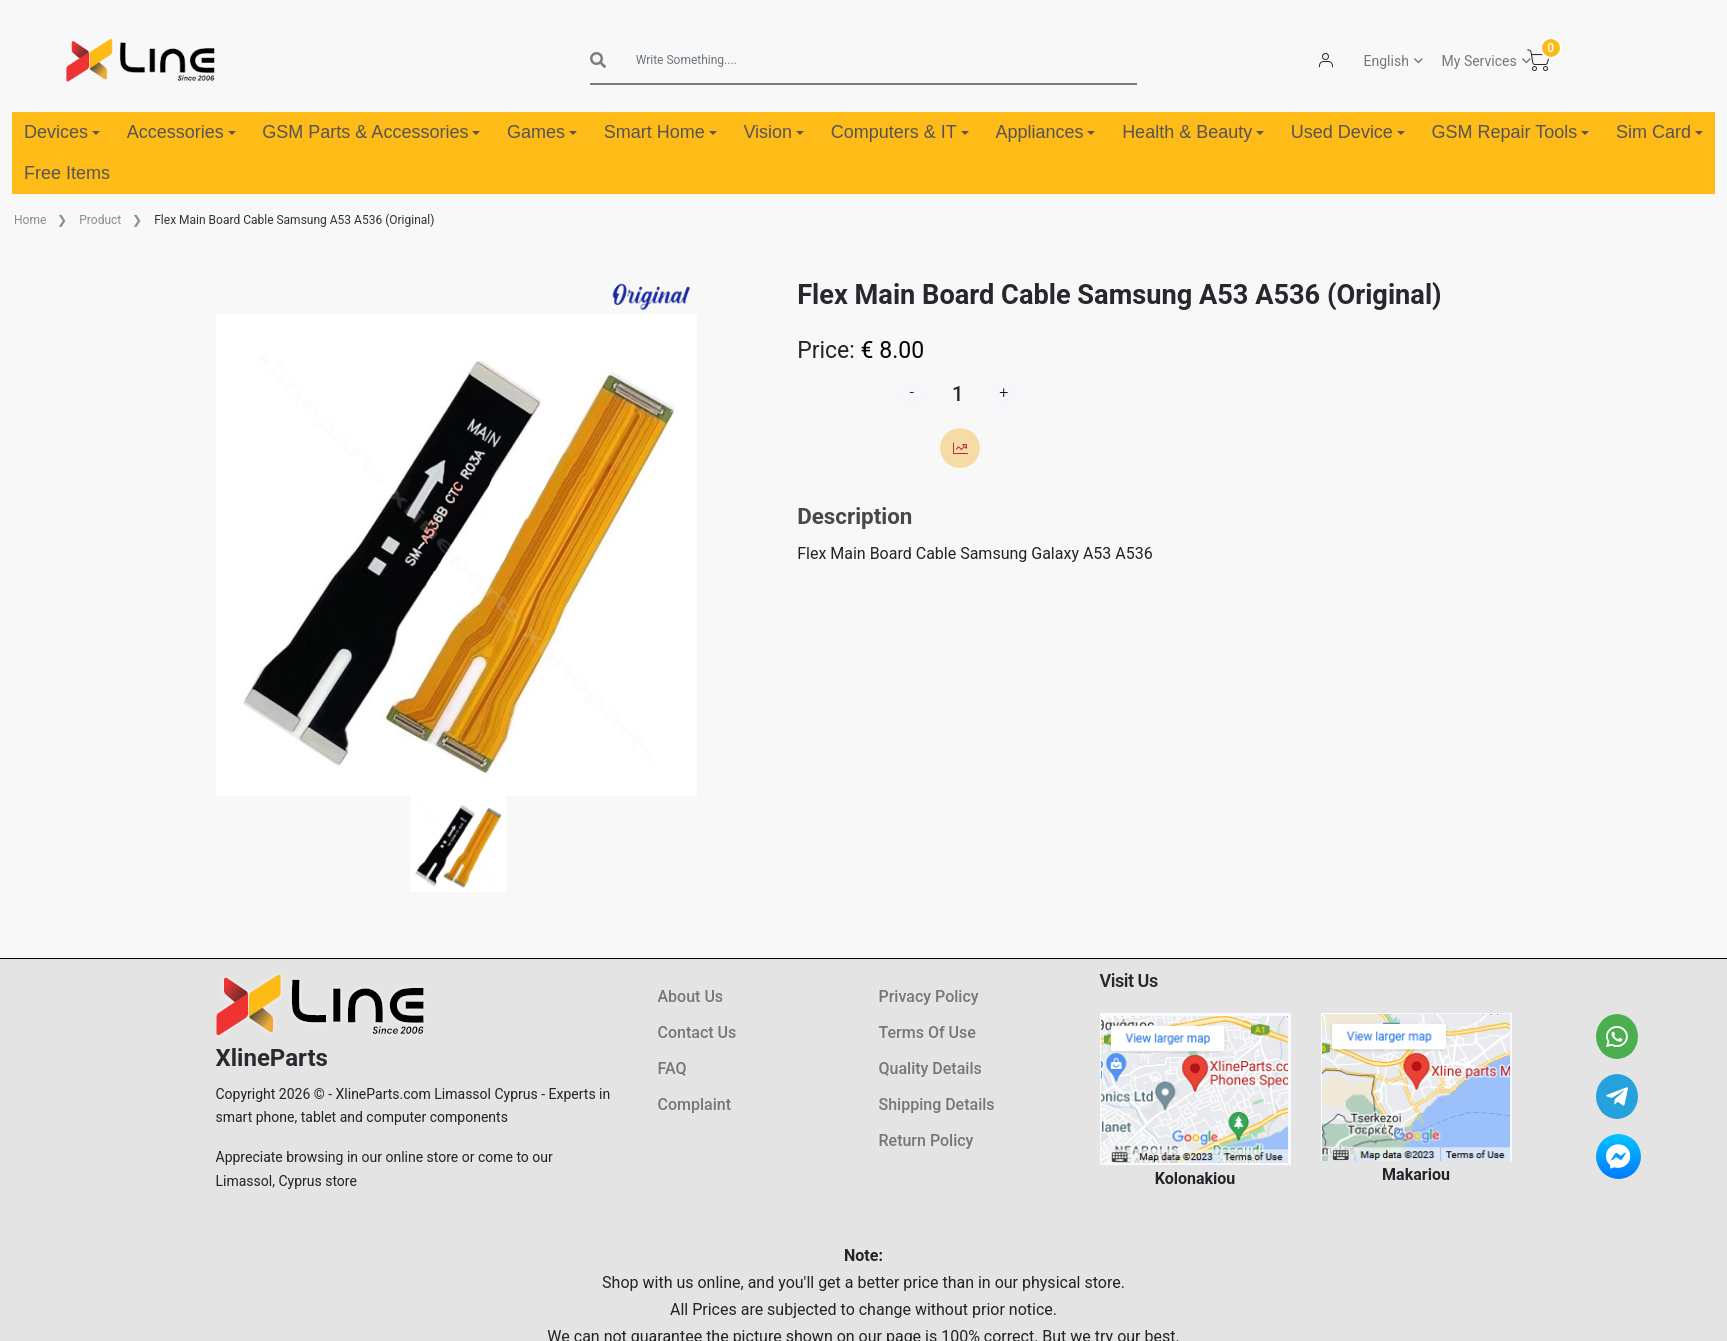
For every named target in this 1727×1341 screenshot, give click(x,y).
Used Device (1348, 132)
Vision (773, 132)
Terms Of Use (927, 1032)
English (1385, 61)
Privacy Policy (929, 996)
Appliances (1045, 132)
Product (100, 220)
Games (542, 132)
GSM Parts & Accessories (371, 132)
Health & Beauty (1193, 132)
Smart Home (660, 132)
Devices (62, 132)
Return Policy (926, 1140)
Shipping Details (937, 1104)
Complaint (694, 1104)
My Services (1478, 61)
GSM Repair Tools (1511, 132)
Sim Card (1659, 132)
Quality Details (930, 1068)
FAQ (672, 1068)
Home (30, 220)
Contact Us (697, 1032)
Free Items (67, 173)
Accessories (181, 132)
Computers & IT (900, 132)
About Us (691, 996)
